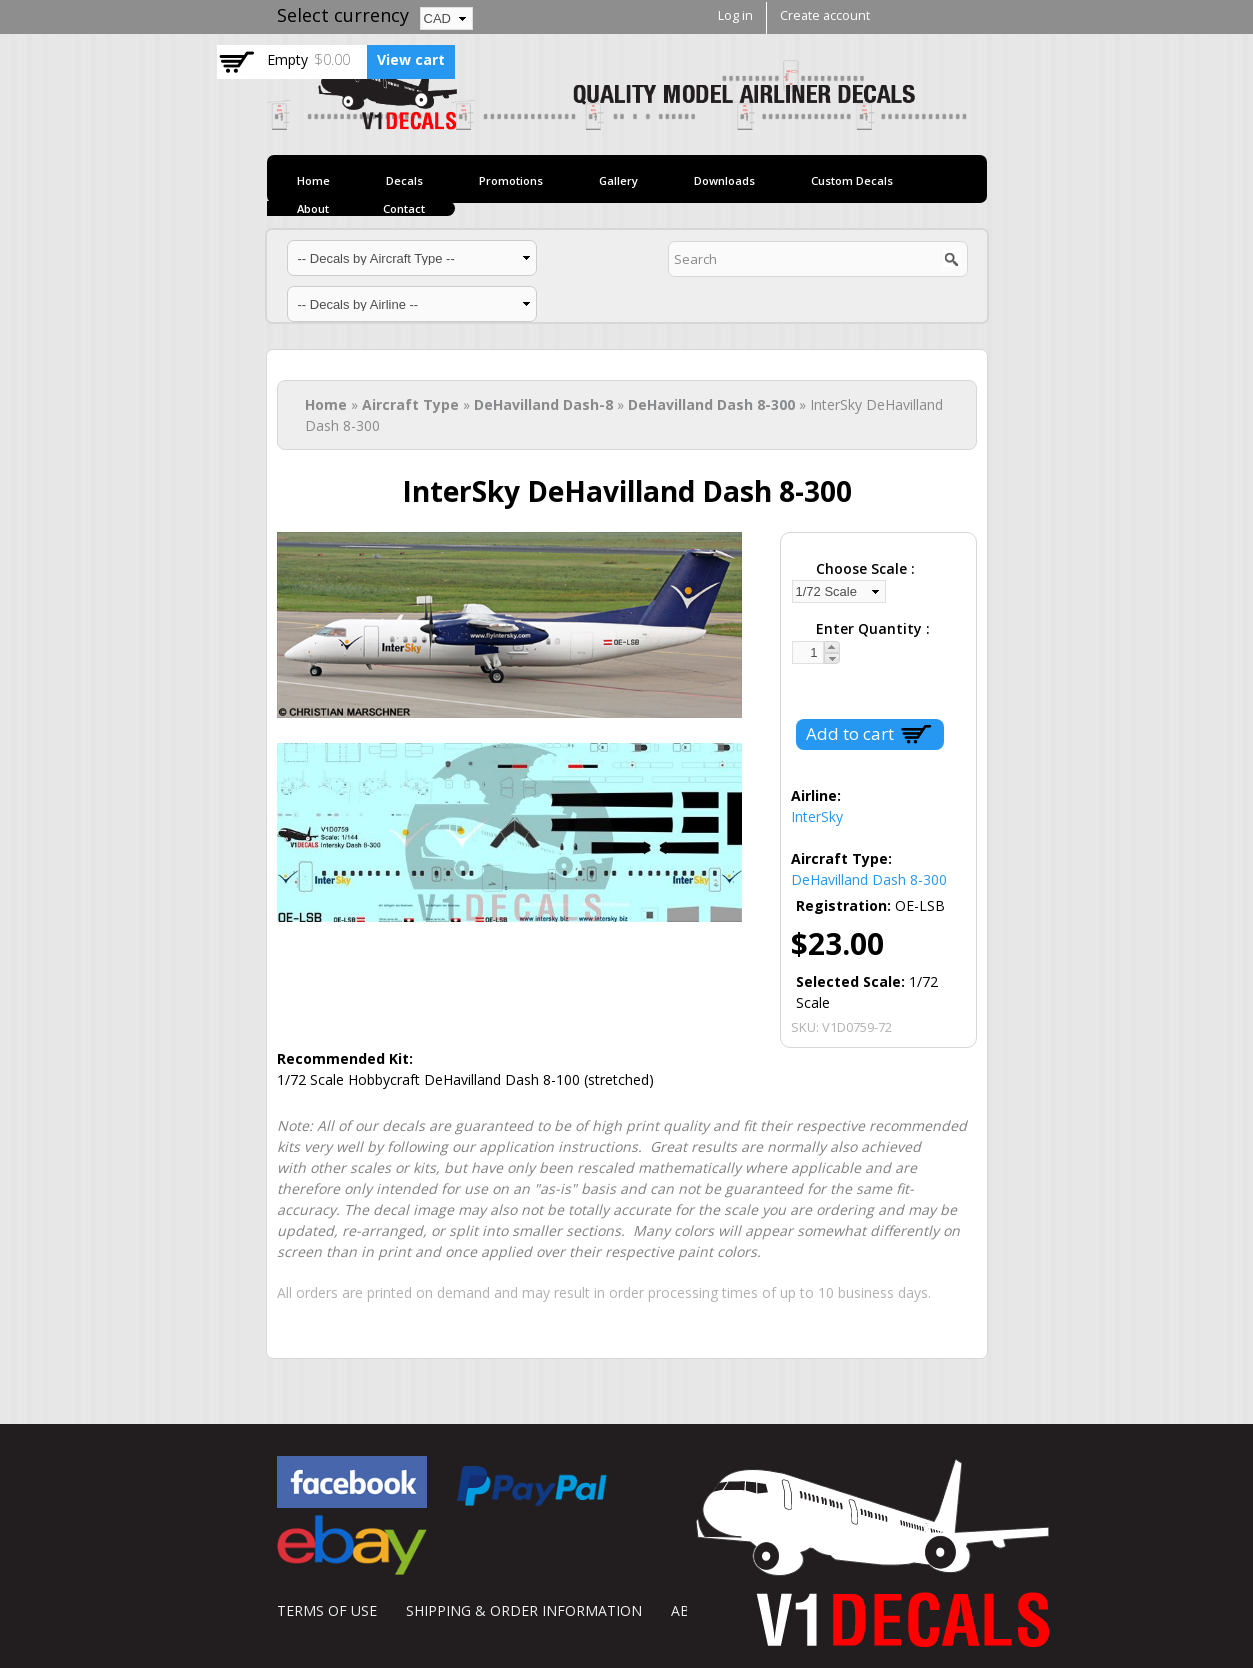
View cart (411, 59)
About (313, 208)
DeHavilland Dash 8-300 (711, 404)
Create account (825, 15)
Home (313, 180)
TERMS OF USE (327, 1610)
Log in (735, 15)
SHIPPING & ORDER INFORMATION (524, 1610)
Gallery (618, 180)
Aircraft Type (410, 404)
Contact (404, 208)
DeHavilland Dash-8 (543, 404)
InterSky (817, 816)
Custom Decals (852, 180)
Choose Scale (863, 568)
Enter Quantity (871, 628)
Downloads (724, 180)
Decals (404, 180)
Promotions (511, 180)
